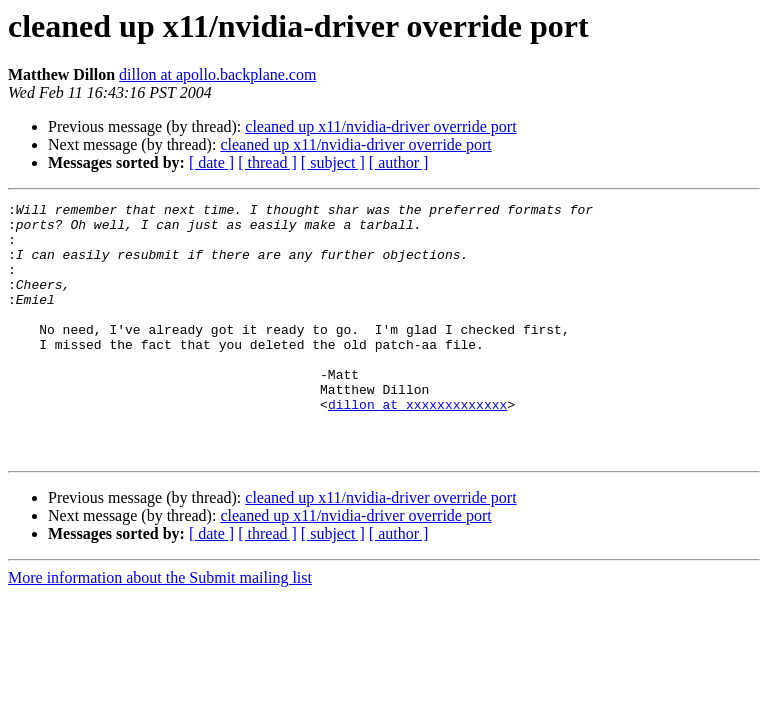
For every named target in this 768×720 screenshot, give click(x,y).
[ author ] (399, 162)
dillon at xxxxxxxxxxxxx (417, 446)
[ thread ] (267, 162)
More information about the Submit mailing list (160, 628)
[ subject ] (333, 162)
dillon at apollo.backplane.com (217, 74)
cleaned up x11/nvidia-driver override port (380, 126)
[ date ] (211, 162)
